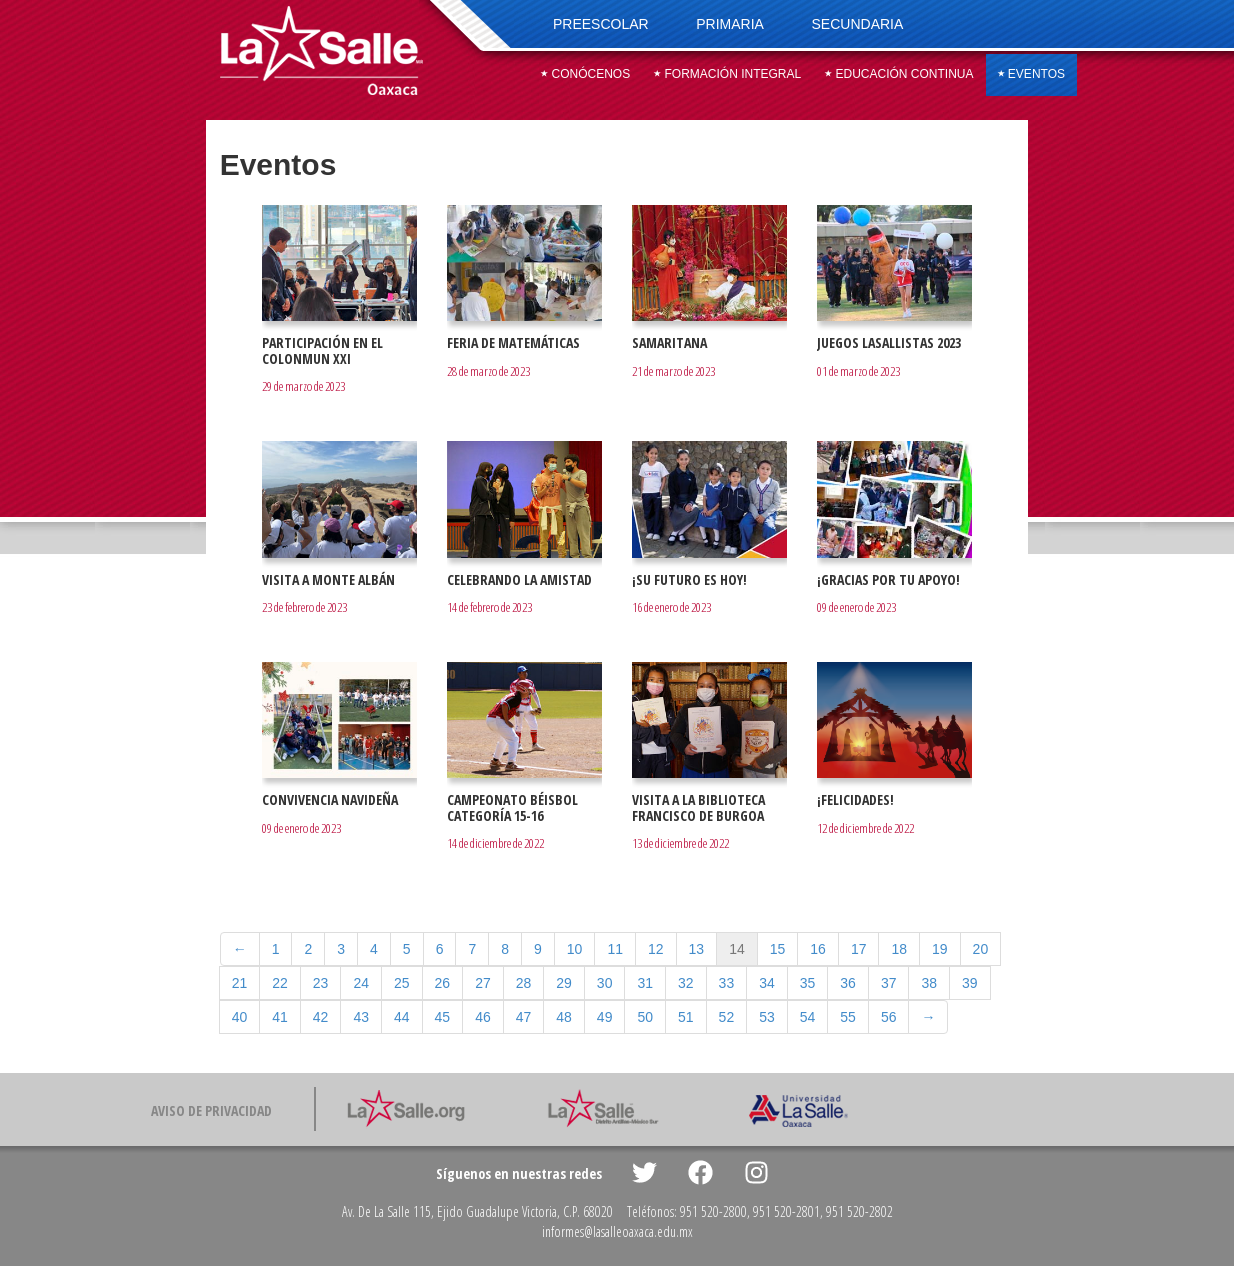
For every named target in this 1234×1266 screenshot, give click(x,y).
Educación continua (899, 74)
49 (605, 1017)
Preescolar (601, 24)
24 (361, 983)
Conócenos (585, 74)
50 (645, 1017)
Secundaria (858, 24)
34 (767, 983)
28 (524, 983)
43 (361, 1017)
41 (280, 1017)
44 (402, 1017)
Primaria (730, 24)
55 (848, 1017)
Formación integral (727, 74)
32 (686, 983)
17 (859, 949)
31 (645, 983)
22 (280, 983)
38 (929, 983)
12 (656, 949)
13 (697, 949)
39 (970, 983)
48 (564, 1017)
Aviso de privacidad (211, 1110)
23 (321, 983)
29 (564, 983)
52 (727, 1017)
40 (240, 1017)
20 (981, 949)
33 (727, 983)
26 (443, 983)
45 (443, 1017)
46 (483, 1017)
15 (778, 949)
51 (686, 1017)
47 (524, 1017)
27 (483, 983)
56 (889, 1017)
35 (808, 983)
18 (899, 949)
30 (605, 983)
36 (848, 983)
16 (818, 949)
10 (575, 949)
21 (240, 983)
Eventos (1031, 74)
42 (321, 1017)
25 (402, 983)
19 (940, 949)
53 (767, 1017)
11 (615, 949)
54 (808, 1017)
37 (889, 983)
